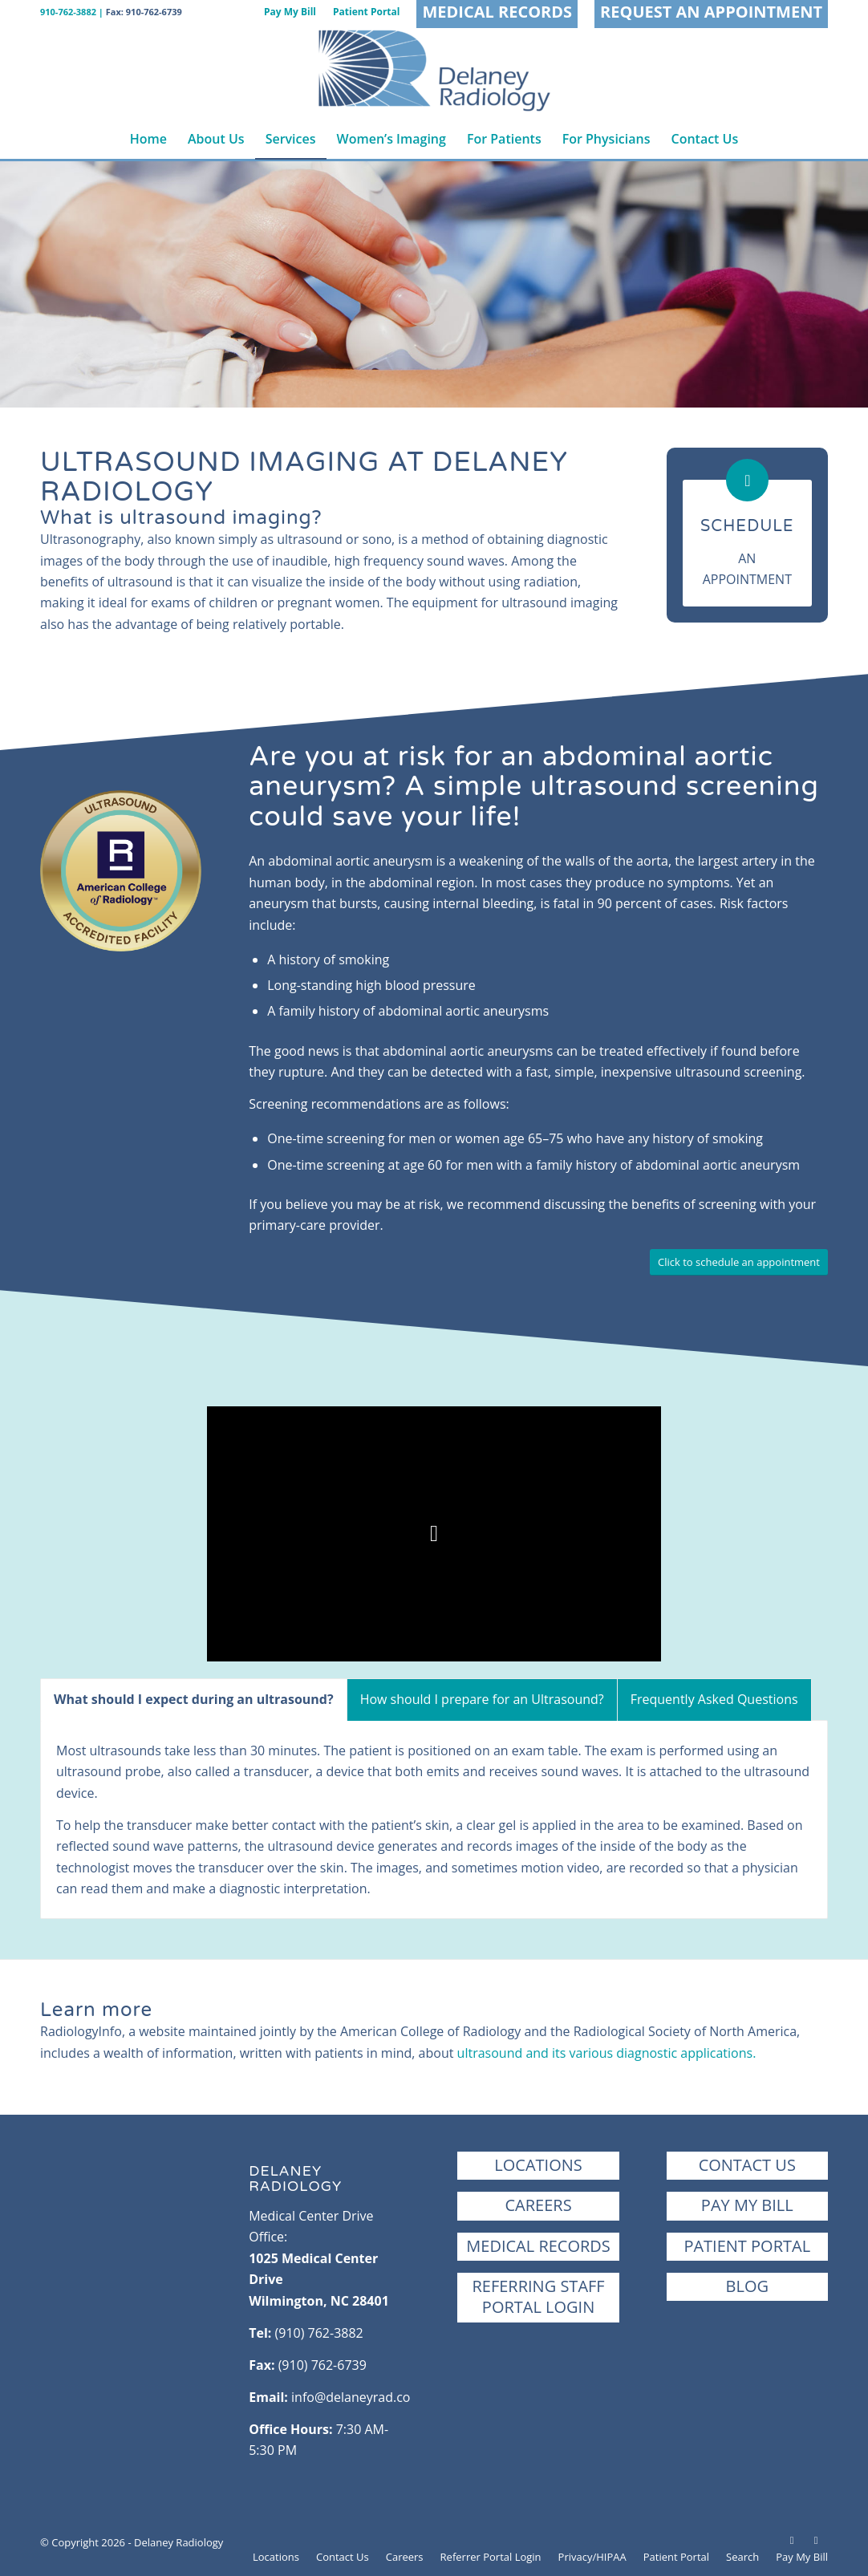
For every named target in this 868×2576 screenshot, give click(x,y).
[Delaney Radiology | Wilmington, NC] (434, 71)
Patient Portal (746, 2246)
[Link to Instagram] (816, 2540)
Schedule (747, 526)
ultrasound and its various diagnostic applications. (606, 2053)
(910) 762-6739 (322, 2365)
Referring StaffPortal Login (538, 2296)
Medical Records (538, 2246)
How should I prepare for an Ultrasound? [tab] (482, 1699)
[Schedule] (747, 480)
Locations (538, 2165)
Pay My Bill (747, 2205)
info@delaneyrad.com (356, 2397)
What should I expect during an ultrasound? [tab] (194, 1699)
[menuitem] (290, 12)
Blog (747, 2286)
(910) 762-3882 (319, 2333)
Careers (538, 2205)
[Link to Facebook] (792, 2540)
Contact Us (747, 2165)
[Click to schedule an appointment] (739, 1262)
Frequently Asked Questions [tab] (714, 1699)
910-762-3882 (68, 12)
